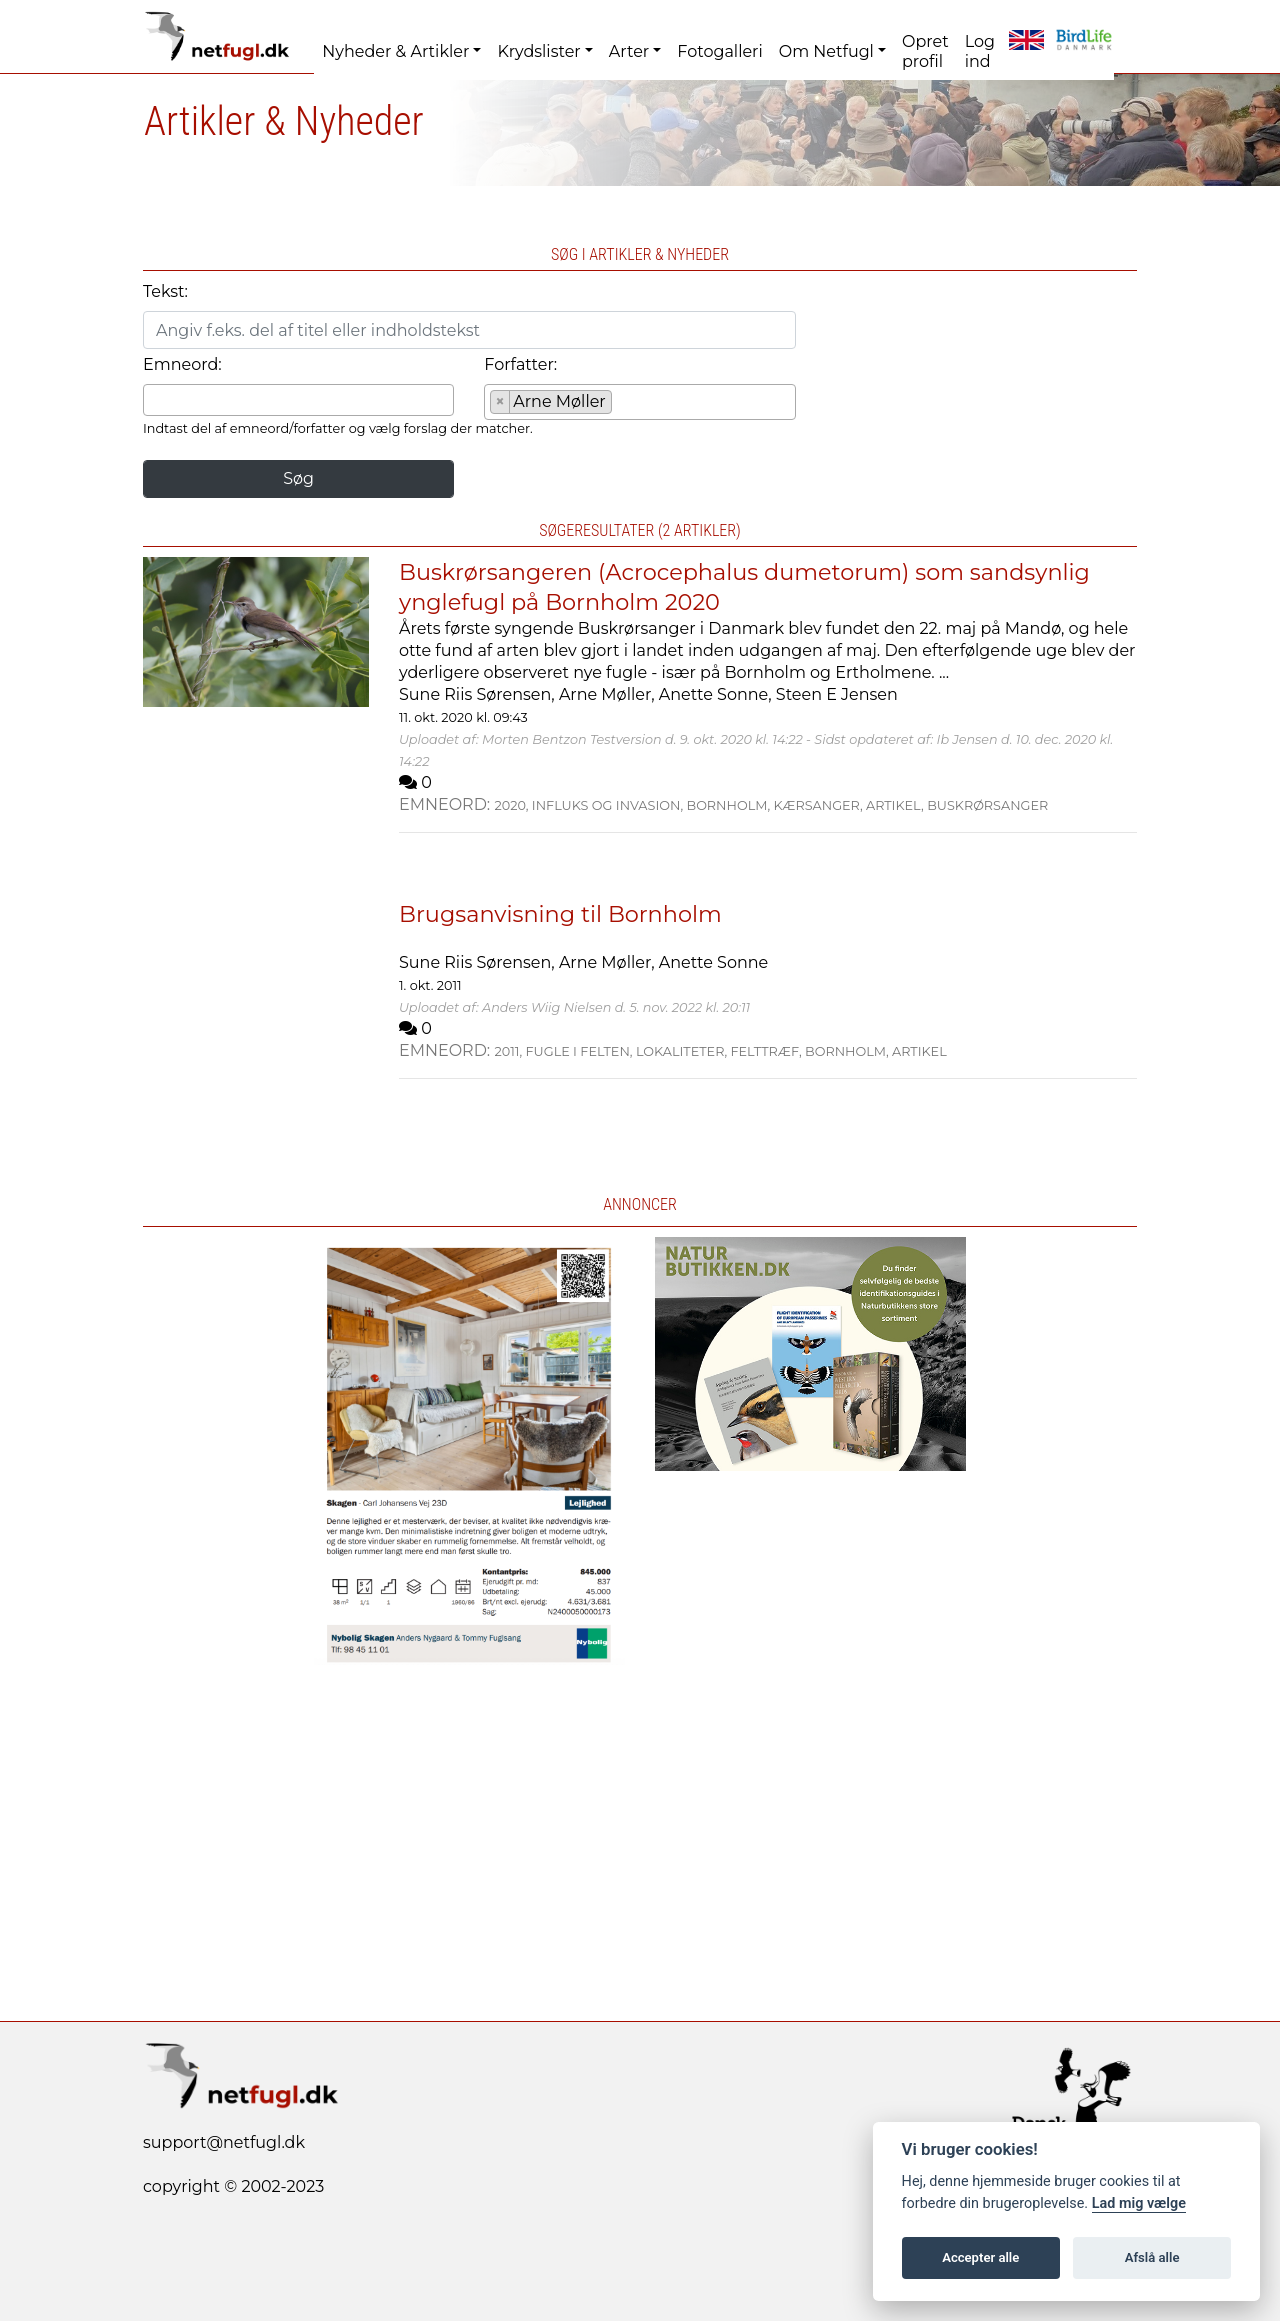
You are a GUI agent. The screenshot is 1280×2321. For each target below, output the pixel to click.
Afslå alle (1152, 2257)
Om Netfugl (826, 51)
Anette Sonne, (717, 694)
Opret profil (925, 51)
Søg (298, 478)
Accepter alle (980, 2257)
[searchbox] (155, 399)
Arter (629, 51)
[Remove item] (500, 402)
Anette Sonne (713, 962)
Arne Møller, (609, 694)
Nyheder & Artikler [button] (395, 51)
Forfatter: (520, 364)
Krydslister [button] (538, 51)
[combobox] (298, 400)
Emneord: (182, 364)
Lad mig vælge (1139, 2203)
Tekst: (165, 291)
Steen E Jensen (837, 694)
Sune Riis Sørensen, (479, 694)
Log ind (980, 51)
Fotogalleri (719, 51)
